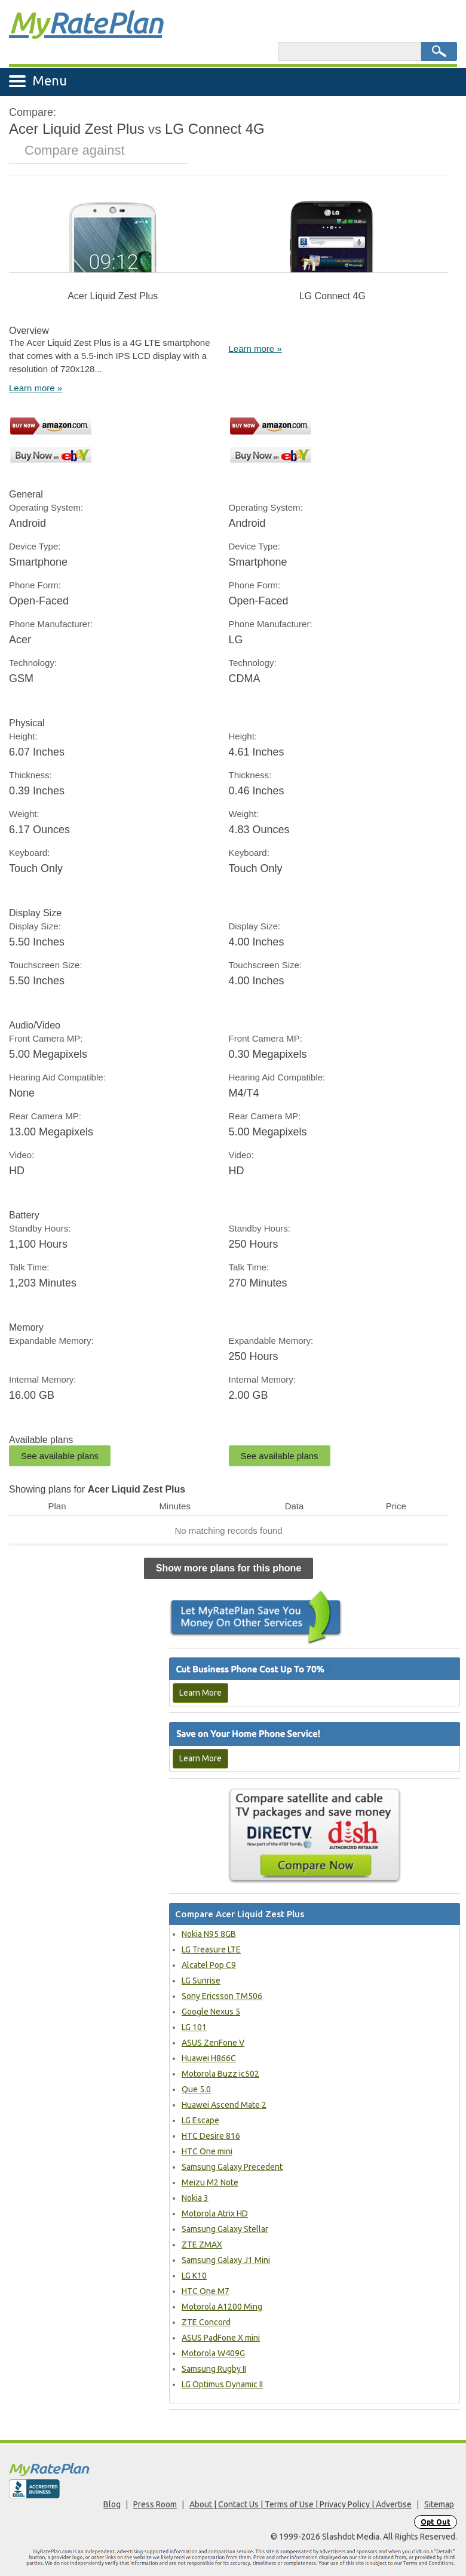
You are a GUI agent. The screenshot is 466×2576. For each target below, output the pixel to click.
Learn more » (35, 388)
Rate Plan (85, 22)
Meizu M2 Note (210, 2182)
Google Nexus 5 (211, 2011)
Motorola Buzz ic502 (220, 2073)
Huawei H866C (209, 2058)
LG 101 (194, 2027)
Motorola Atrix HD (215, 2213)
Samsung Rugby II (214, 2369)
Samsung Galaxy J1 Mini (226, 2260)
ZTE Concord (206, 2322)
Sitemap (439, 2504)
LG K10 (194, 2275)
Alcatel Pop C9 (209, 1965)
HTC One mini (207, 2151)
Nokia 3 (195, 2198)
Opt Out (435, 2522)
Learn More (200, 1692)
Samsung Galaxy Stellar (225, 2229)
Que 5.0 (196, 2089)
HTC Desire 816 (211, 2136)
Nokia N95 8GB (209, 1934)
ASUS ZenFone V (213, 2042)
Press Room (155, 2504)
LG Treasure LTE (211, 1949)
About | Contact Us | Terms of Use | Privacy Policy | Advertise (300, 2504)
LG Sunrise (201, 1980)
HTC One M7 (205, 2291)
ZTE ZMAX (202, 2244)
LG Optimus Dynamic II (222, 2384)
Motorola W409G (213, 2353)
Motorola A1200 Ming (222, 2306)
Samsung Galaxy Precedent (232, 2167)
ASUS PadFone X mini (221, 2337)
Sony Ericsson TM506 (222, 1996)
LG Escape (200, 2120)
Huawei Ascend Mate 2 (224, 2105)
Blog (112, 2504)
